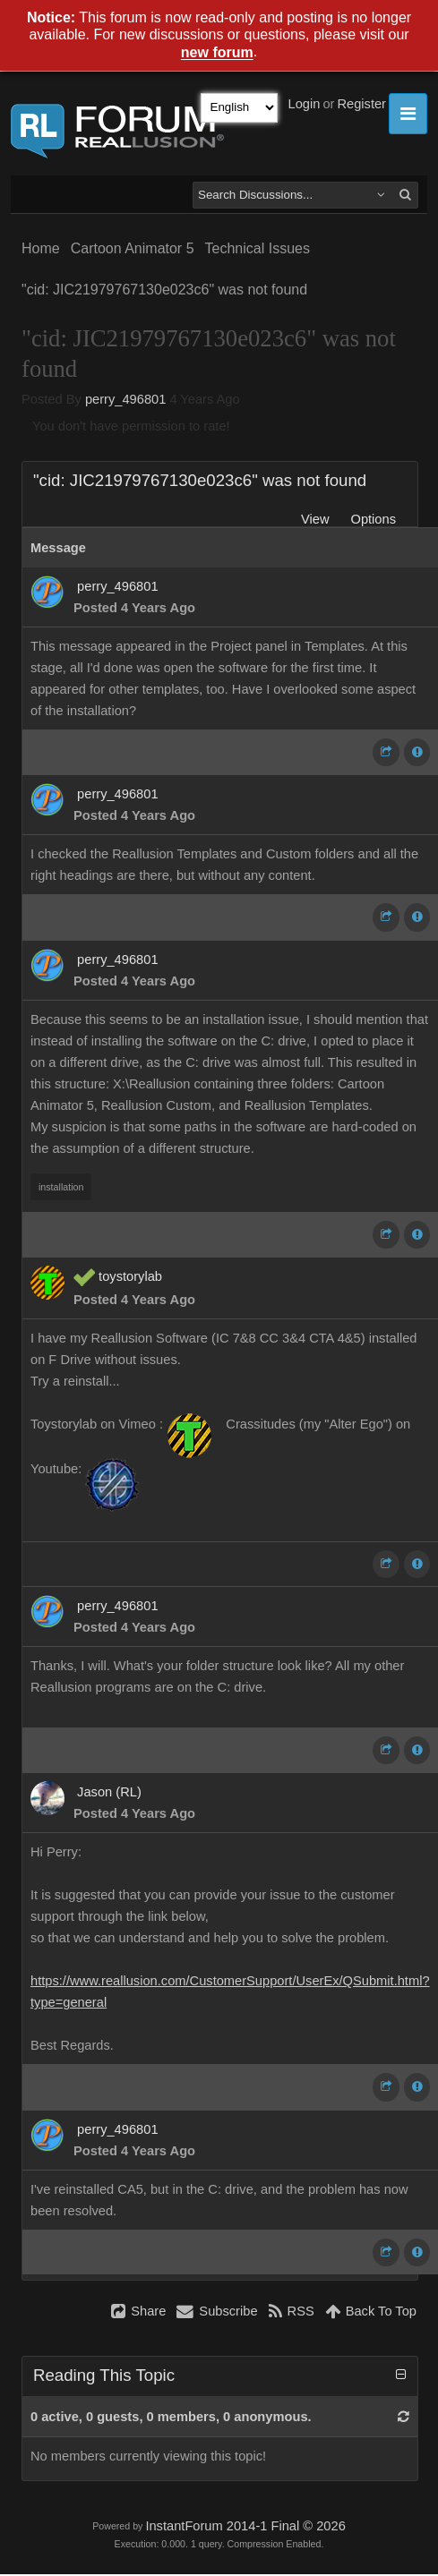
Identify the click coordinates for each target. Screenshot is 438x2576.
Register (361, 104)
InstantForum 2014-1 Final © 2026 (245, 2526)
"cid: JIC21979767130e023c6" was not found (164, 289)
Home (40, 248)
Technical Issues (257, 248)
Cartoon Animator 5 (132, 248)
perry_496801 (125, 399)
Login (304, 104)
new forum (217, 53)
